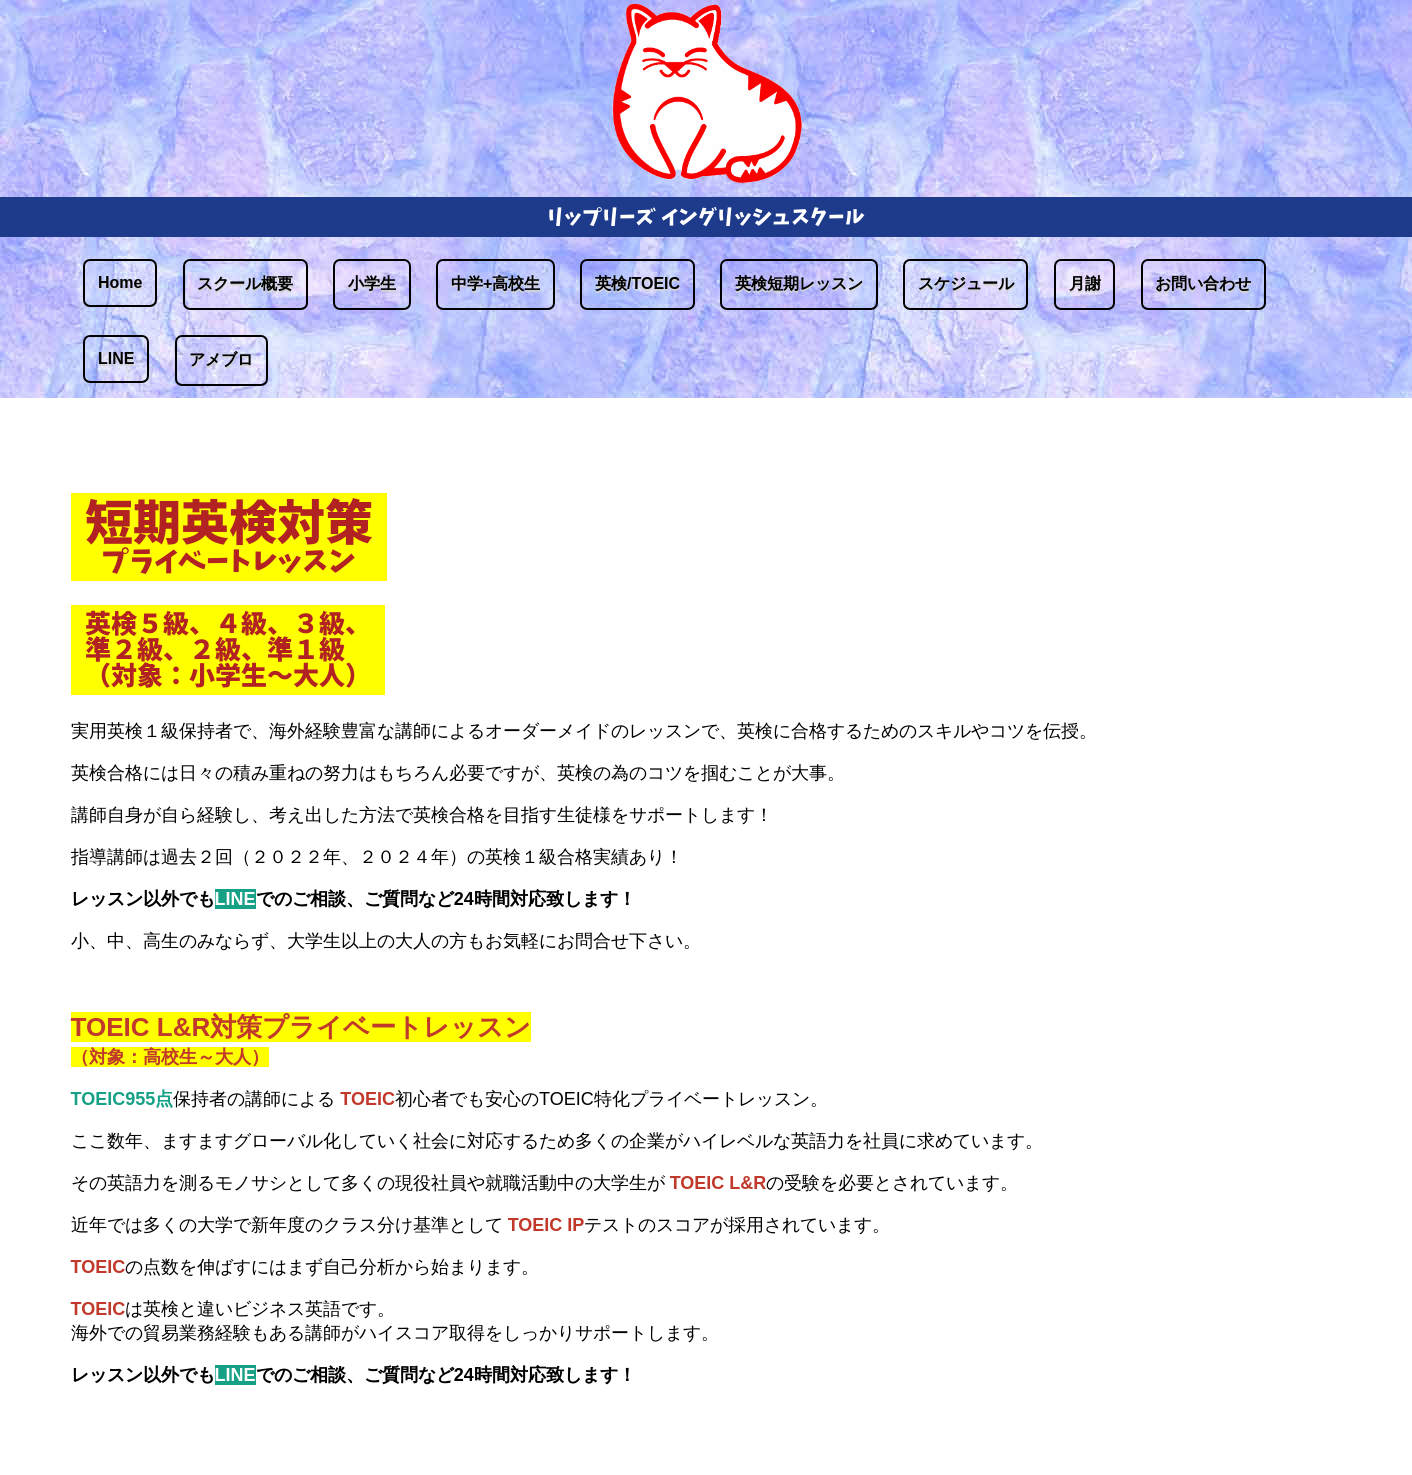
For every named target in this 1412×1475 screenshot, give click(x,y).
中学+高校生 (495, 283)
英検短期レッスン (799, 283)
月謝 (1085, 283)
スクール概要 (245, 283)
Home (120, 282)
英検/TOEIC (637, 283)
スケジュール (966, 283)
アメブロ (221, 359)
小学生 (372, 283)
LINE (116, 358)
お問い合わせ (1203, 283)
